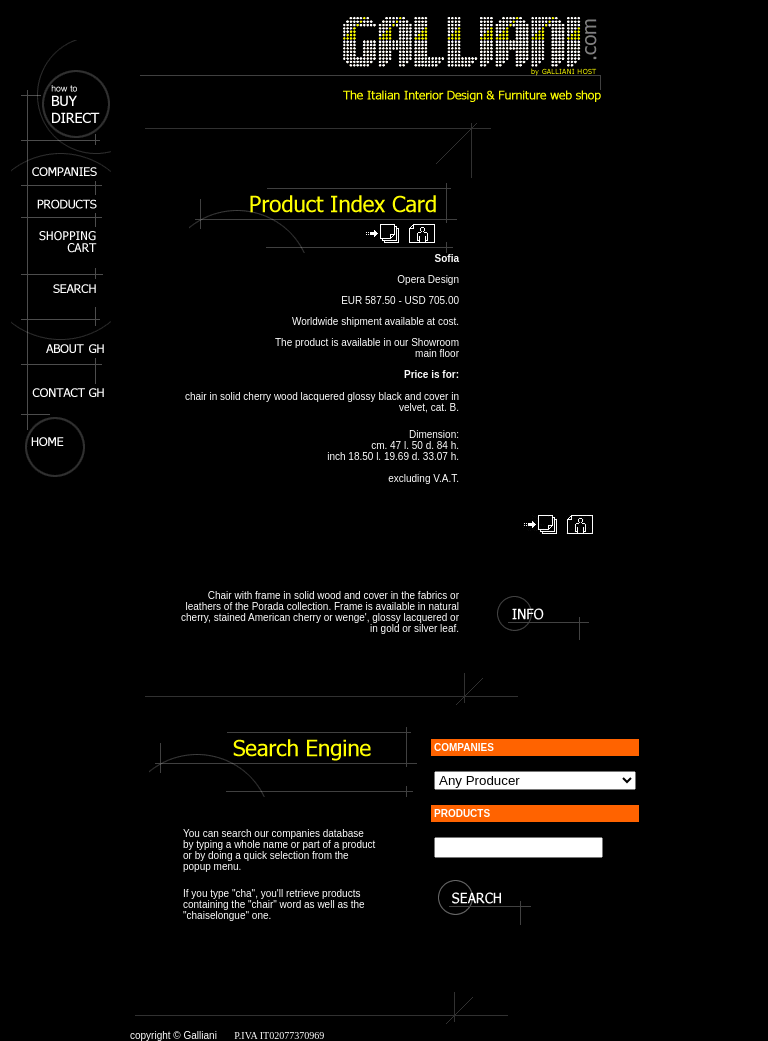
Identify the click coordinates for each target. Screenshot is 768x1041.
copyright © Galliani (173, 1035)
